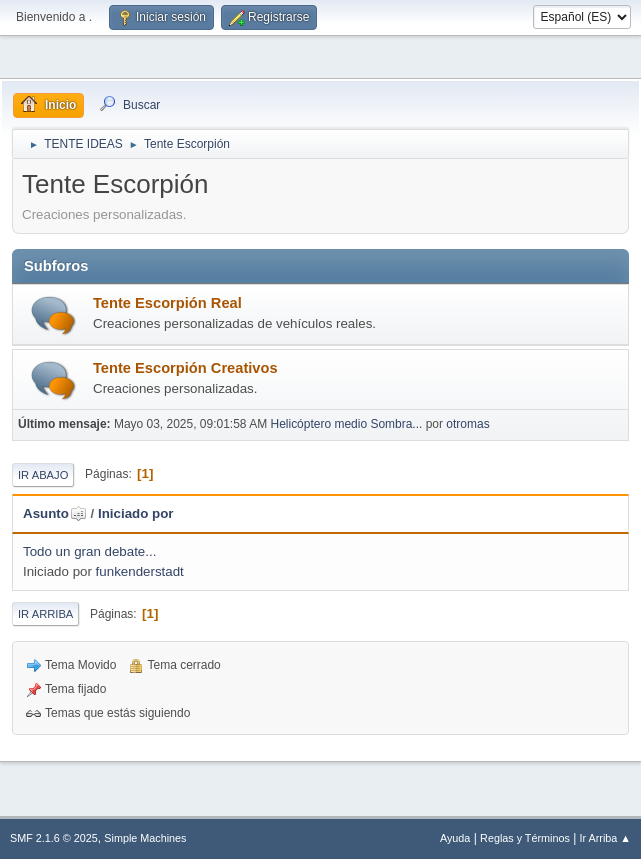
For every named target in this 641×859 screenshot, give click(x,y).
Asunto (55, 513)
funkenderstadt (140, 571)
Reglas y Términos (525, 838)
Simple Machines (145, 838)
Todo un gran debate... (89, 551)
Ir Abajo (43, 475)
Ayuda (455, 838)
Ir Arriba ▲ (605, 838)
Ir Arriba (45, 614)
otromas (467, 424)
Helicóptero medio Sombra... (346, 424)
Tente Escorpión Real (167, 303)
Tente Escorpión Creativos (185, 368)
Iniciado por (136, 513)
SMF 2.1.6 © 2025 (54, 838)
